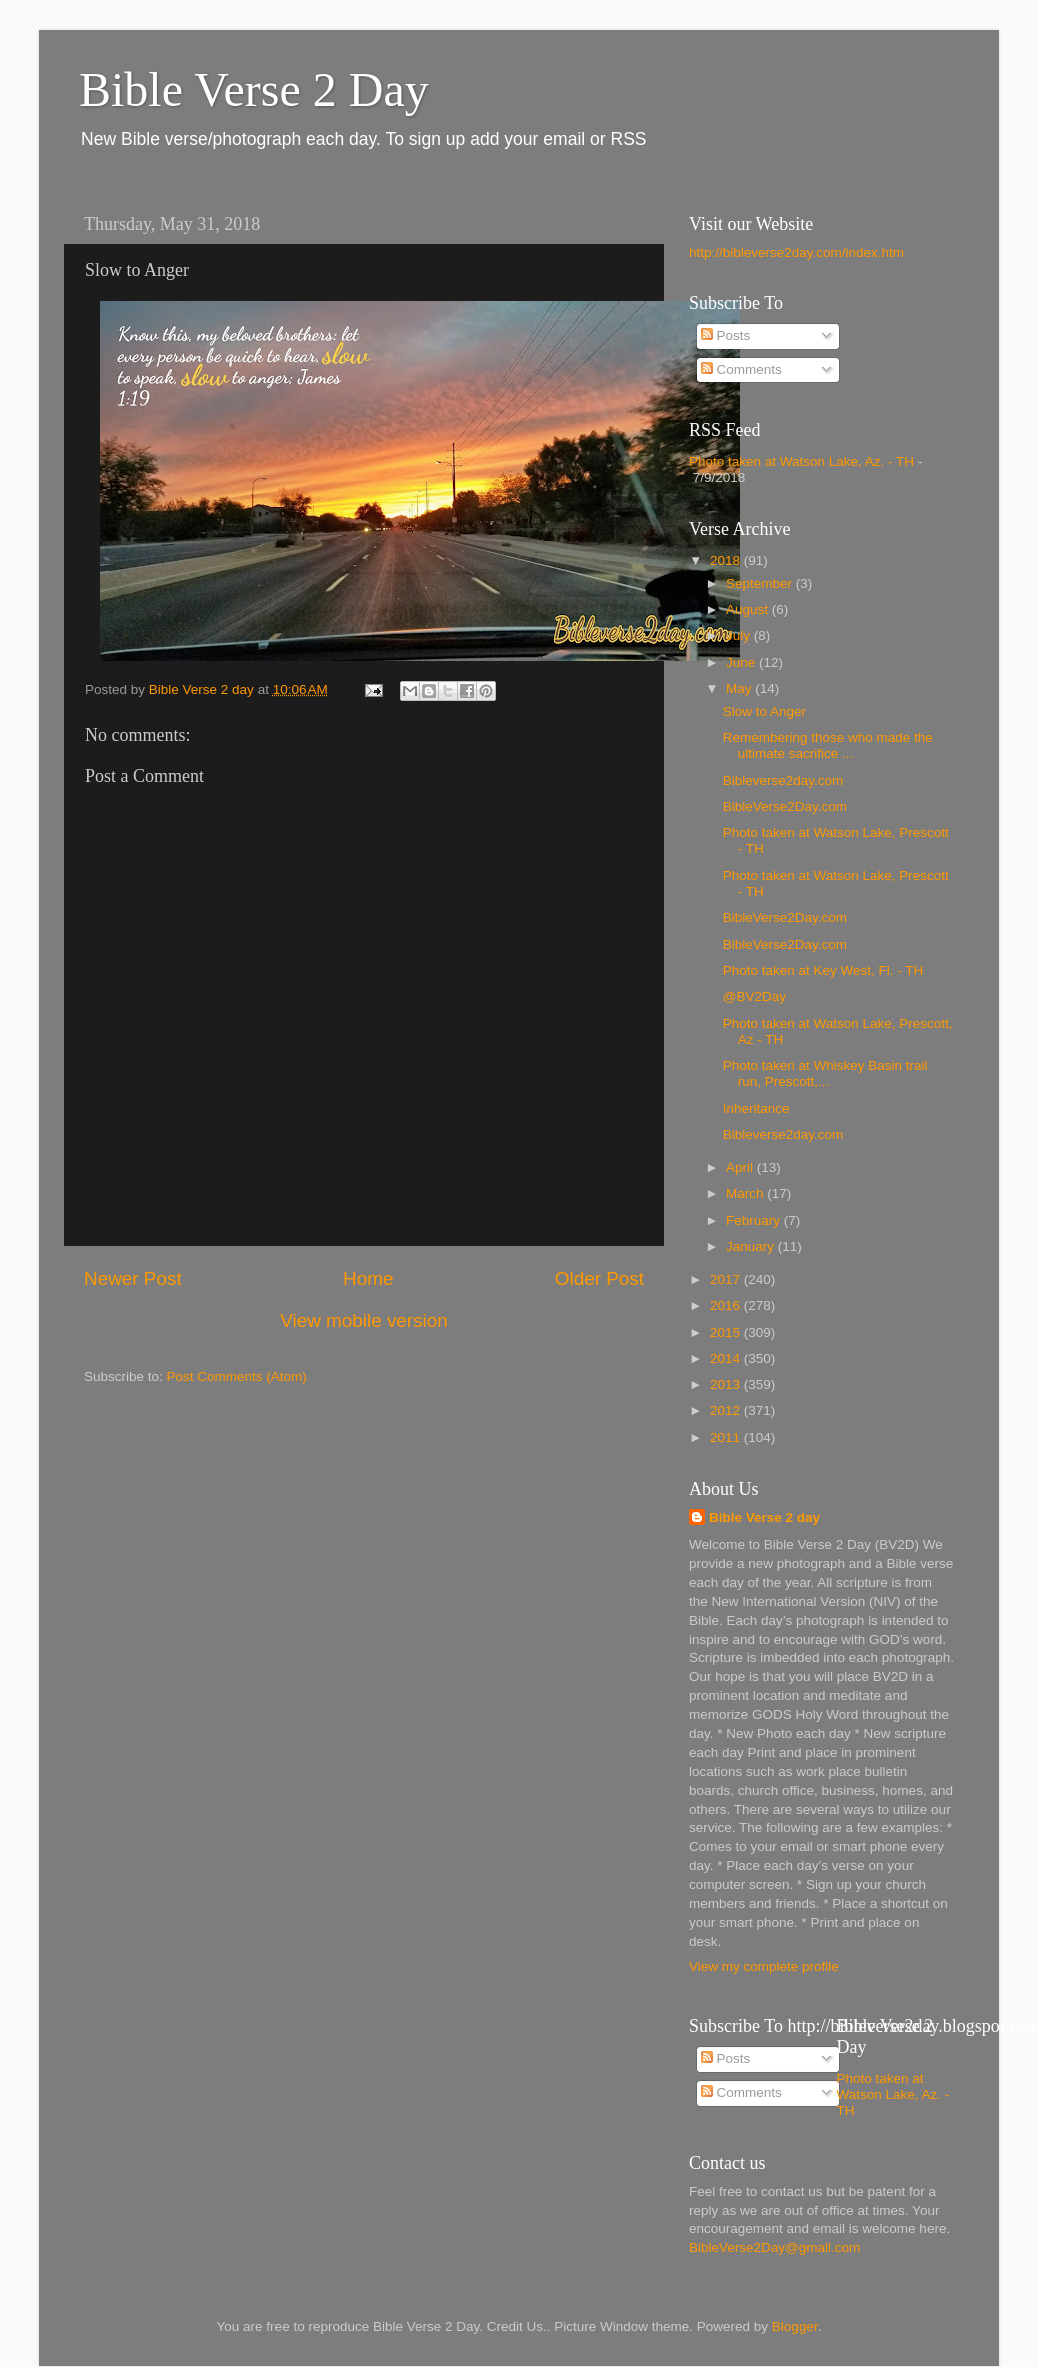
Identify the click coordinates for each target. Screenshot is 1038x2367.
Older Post (599, 1278)
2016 (727, 1305)
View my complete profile (764, 1966)
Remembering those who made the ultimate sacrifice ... (828, 745)
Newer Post (133, 1278)
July (740, 635)
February (755, 1220)
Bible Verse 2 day (764, 1517)
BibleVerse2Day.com (785, 806)
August (749, 609)
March (746, 1193)
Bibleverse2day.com (783, 780)
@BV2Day (754, 996)
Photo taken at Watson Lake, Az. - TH (801, 461)
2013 (727, 1384)
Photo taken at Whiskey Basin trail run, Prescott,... (825, 1073)
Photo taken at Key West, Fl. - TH (823, 970)
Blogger (795, 2326)
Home (368, 1278)
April (741, 1167)
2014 (727, 1358)
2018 (727, 560)
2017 (727, 1279)
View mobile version (364, 1320)
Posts (726, 335)
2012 (727, 1410)
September (761, 583)
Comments (741, 369)
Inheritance (756, 1108)
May (740, 688)
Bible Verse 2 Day (254, 89)
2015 (727, 1332)
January (752, 1246)
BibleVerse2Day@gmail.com (774, 2247)
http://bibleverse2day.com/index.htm (796, 252)
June (742, 662)
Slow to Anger (764, 711)
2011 (727, 1437)
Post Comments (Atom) (237, 1376)
